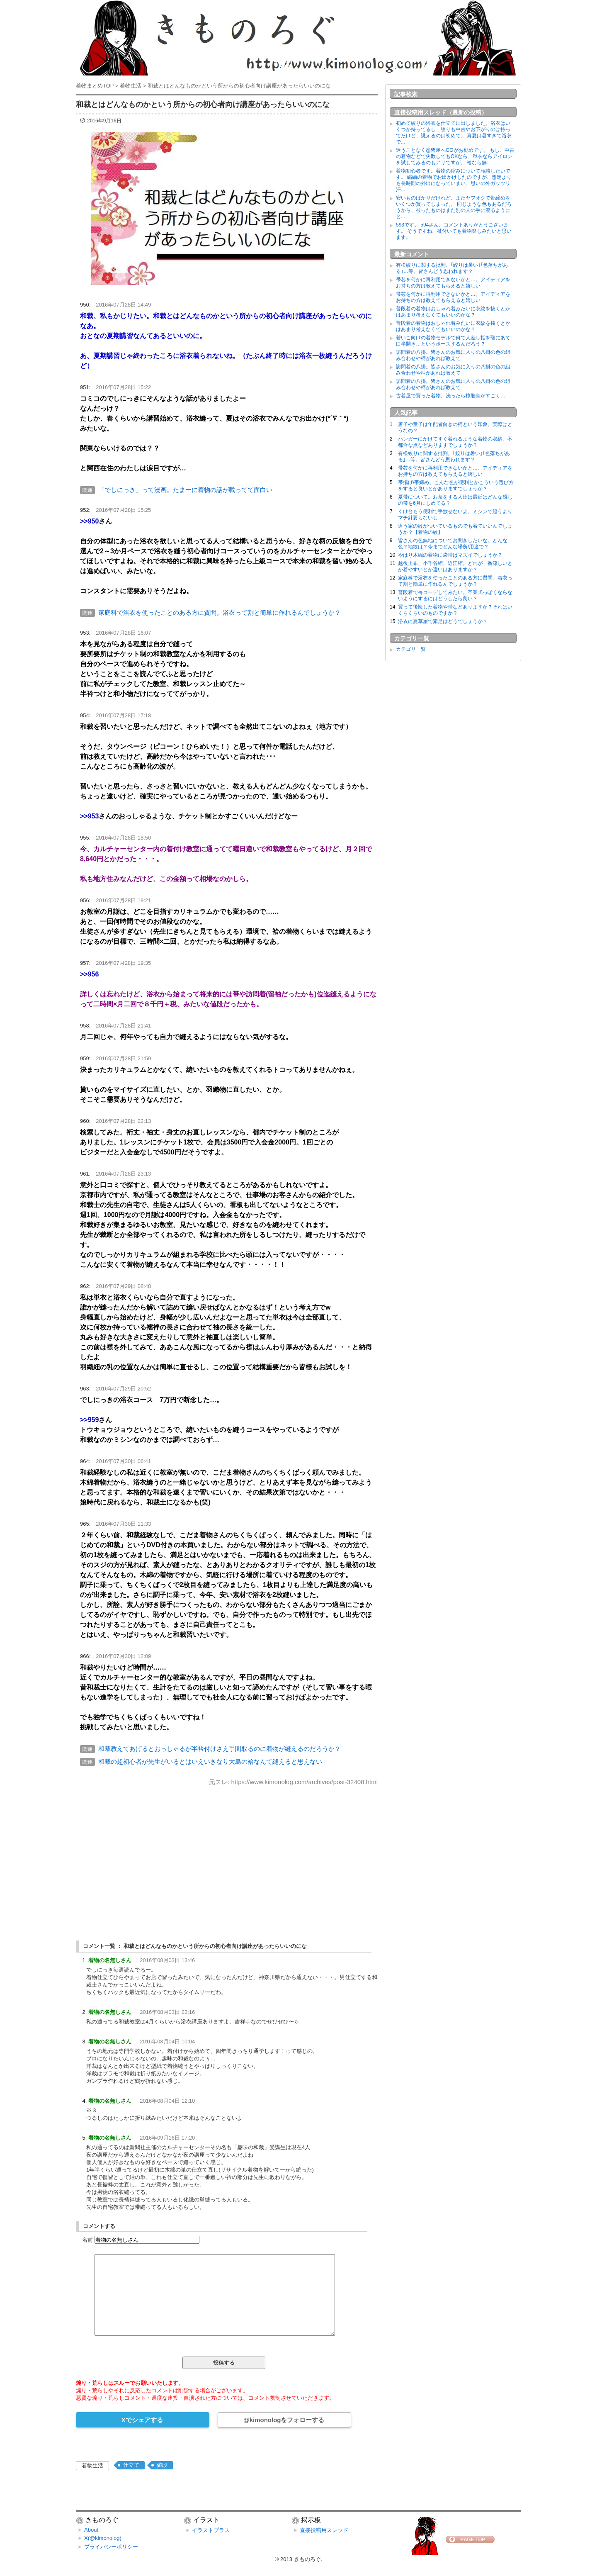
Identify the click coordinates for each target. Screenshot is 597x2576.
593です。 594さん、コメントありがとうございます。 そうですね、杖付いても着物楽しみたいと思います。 (454, 231)
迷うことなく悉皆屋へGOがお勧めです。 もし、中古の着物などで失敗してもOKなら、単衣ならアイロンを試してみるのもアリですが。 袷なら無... (455, 156)
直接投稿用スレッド (324, 2530)
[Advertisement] (227, 1856)
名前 (87, 2240)
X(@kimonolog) (102, 2538)
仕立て (131, 2465)
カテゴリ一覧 (411, 649)
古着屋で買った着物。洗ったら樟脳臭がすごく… (450, 396)
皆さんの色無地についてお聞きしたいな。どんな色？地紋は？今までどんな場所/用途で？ (452, 544)
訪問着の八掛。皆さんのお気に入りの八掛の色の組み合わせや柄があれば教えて (453, 355)
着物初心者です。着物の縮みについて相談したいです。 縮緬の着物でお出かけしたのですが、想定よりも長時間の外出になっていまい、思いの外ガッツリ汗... (454, 180)
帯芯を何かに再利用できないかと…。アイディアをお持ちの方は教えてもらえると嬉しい (453, 283)
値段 (162, 2465)
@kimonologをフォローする (283, 2419)
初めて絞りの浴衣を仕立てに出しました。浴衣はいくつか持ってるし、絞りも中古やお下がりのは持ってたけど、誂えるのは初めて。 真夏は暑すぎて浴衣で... (454, 132)
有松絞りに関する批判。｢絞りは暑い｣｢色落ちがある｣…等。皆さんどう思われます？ (452, 268)
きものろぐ (307, 2559)
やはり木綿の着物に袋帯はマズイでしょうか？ (450, 555)
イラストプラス (211, 2530)
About (91, 2530)
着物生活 (92, 2465)
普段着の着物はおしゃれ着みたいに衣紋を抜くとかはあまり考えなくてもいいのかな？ (453, 312)
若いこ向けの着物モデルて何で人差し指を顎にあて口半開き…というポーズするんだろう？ (453, 341)
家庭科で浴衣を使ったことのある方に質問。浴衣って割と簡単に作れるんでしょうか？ (219, 612)
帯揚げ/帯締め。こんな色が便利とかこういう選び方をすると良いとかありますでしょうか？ (456, 486)
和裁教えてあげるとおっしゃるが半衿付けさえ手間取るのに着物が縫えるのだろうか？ (219, 1748)
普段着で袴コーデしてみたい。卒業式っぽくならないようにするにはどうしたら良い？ (455, 595)
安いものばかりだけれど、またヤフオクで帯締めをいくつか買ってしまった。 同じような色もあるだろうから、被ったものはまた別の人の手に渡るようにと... (454, 207)
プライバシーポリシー (111, 2547)
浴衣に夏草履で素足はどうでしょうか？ (443, 621)
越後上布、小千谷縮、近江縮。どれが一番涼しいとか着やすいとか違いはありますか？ (455, 566)
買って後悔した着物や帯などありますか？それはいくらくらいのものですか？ (455, 610)
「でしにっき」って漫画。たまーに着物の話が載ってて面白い (185, 489)
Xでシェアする (142, 2419)
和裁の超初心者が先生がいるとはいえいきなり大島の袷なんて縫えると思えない (210, 1761)
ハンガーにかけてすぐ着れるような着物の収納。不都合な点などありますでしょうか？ (455, 442)
